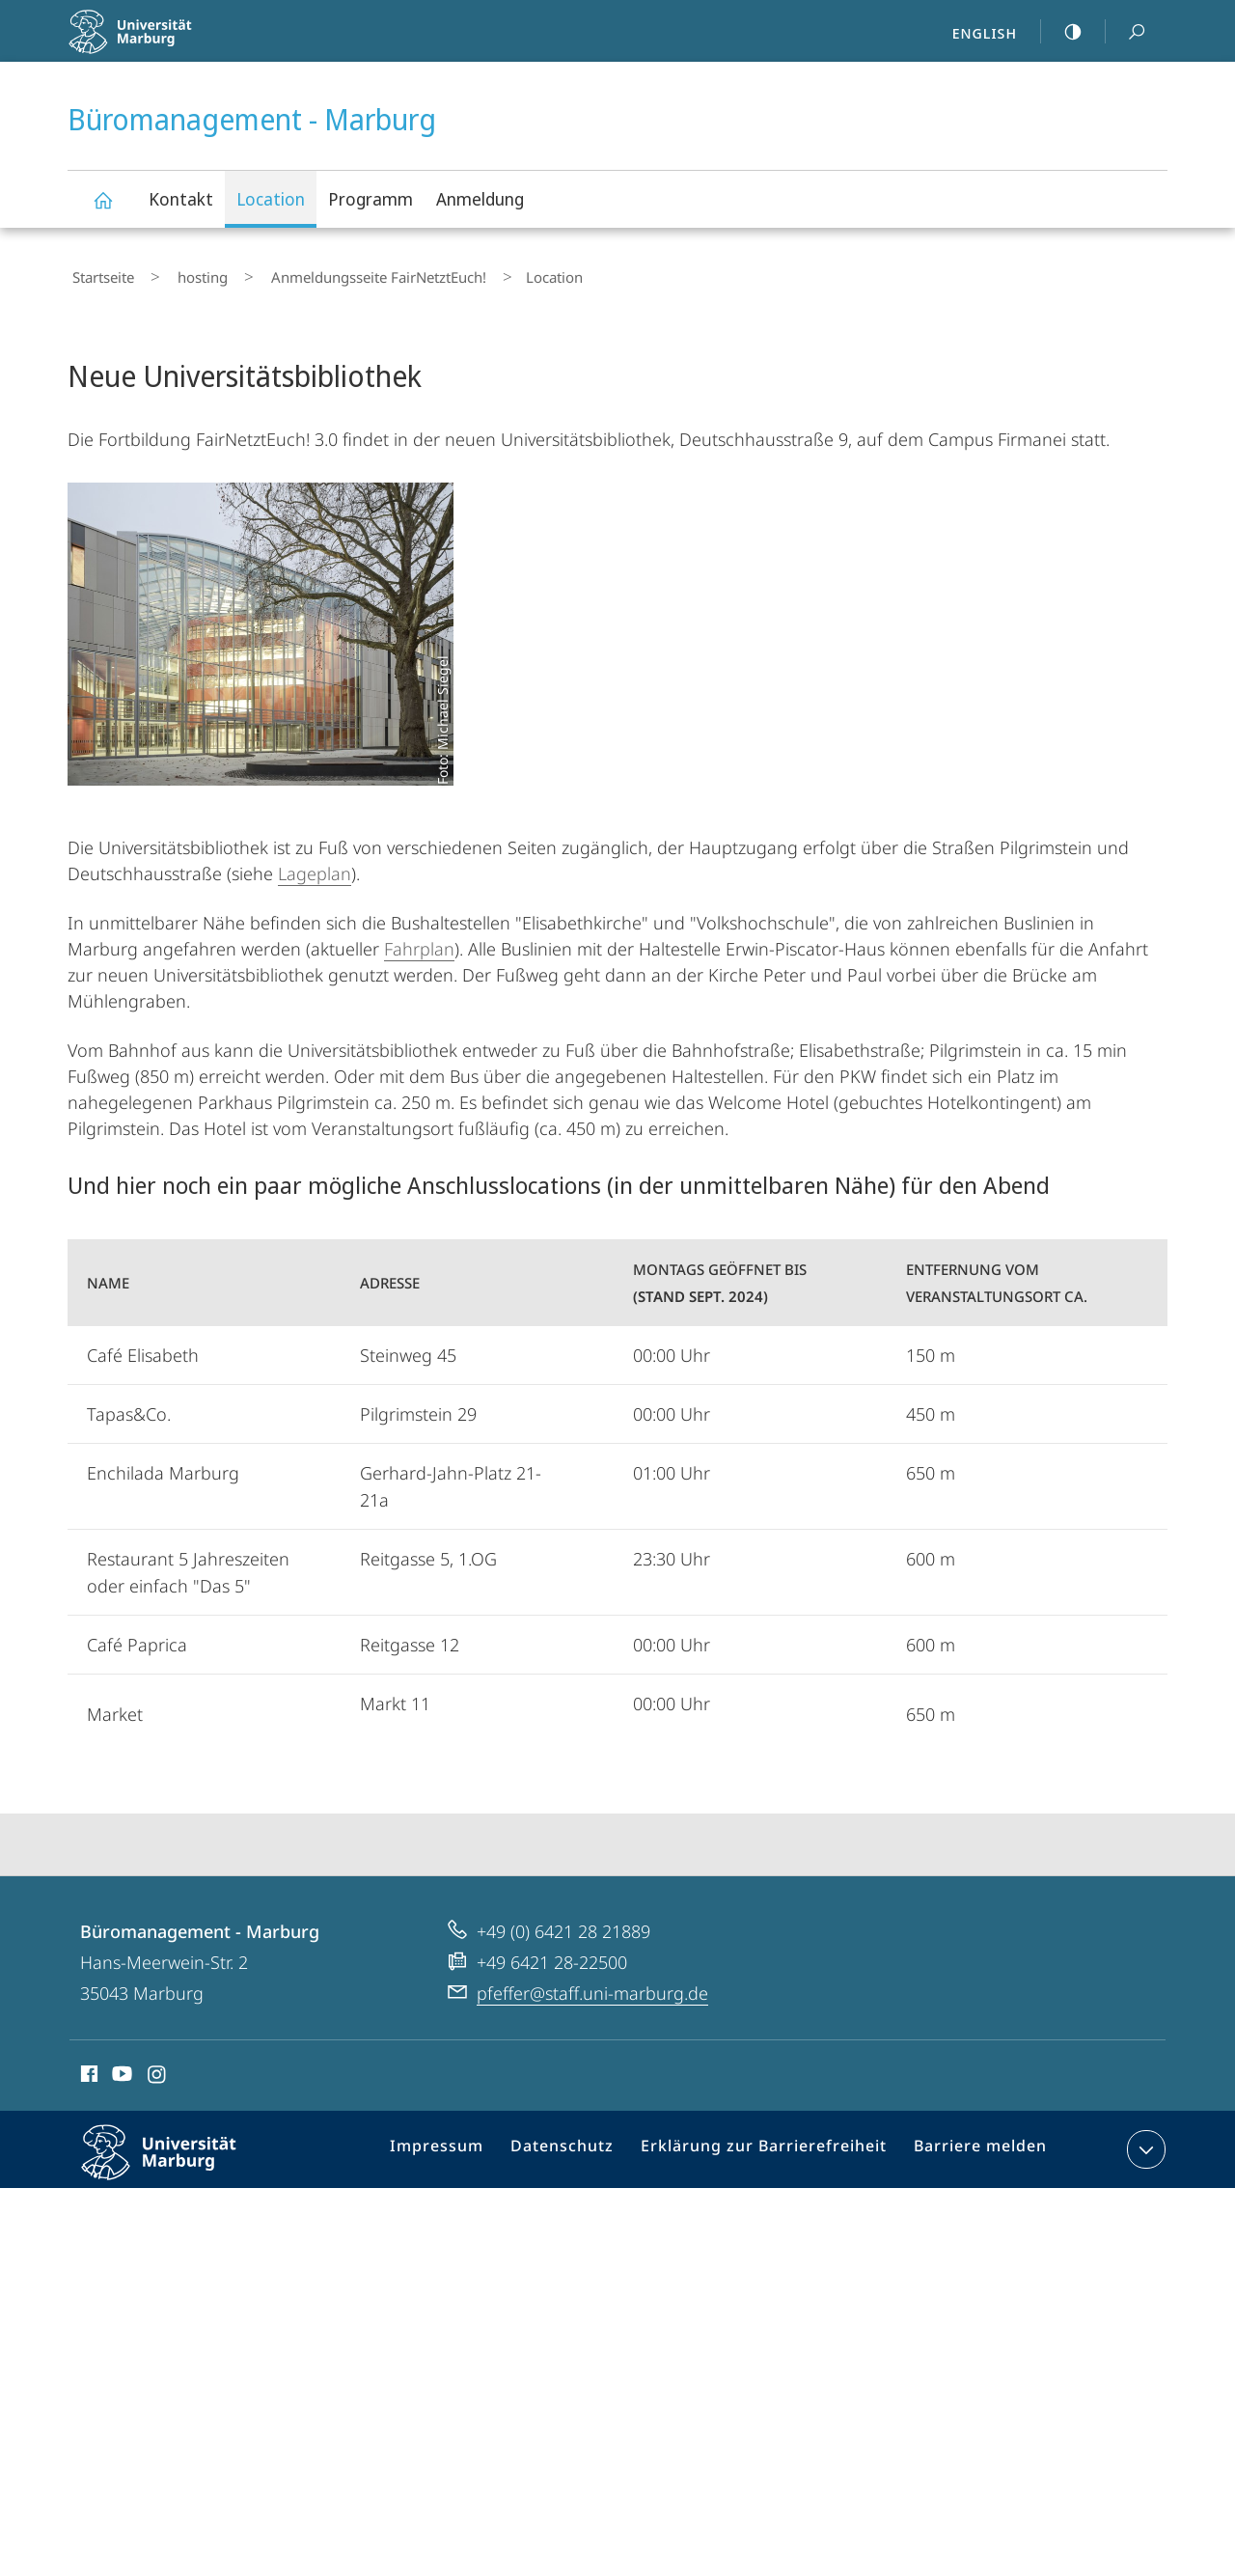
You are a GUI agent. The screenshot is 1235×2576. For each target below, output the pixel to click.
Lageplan (314, 864)
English (984, 32)
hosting (179, 273)
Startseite (98, 273)
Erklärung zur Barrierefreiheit (769, 2144)
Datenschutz (580, 2144)
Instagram (158, 2068)
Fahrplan (419, 940)
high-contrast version (1062, 31)
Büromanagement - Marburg (114, 209)
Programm (370, 198)
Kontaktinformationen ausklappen (1144, 2140)
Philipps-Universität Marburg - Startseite (171, 44)
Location (270, 198)
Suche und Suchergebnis (1126, 32)
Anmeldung (480, 198)
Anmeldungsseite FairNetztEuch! (337, 273)
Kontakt (181, 198)
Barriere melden (972, 2144)
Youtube (120, 2068)
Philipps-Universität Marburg (175, 2159)
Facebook (87, 2068)
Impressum (463, 2144)
